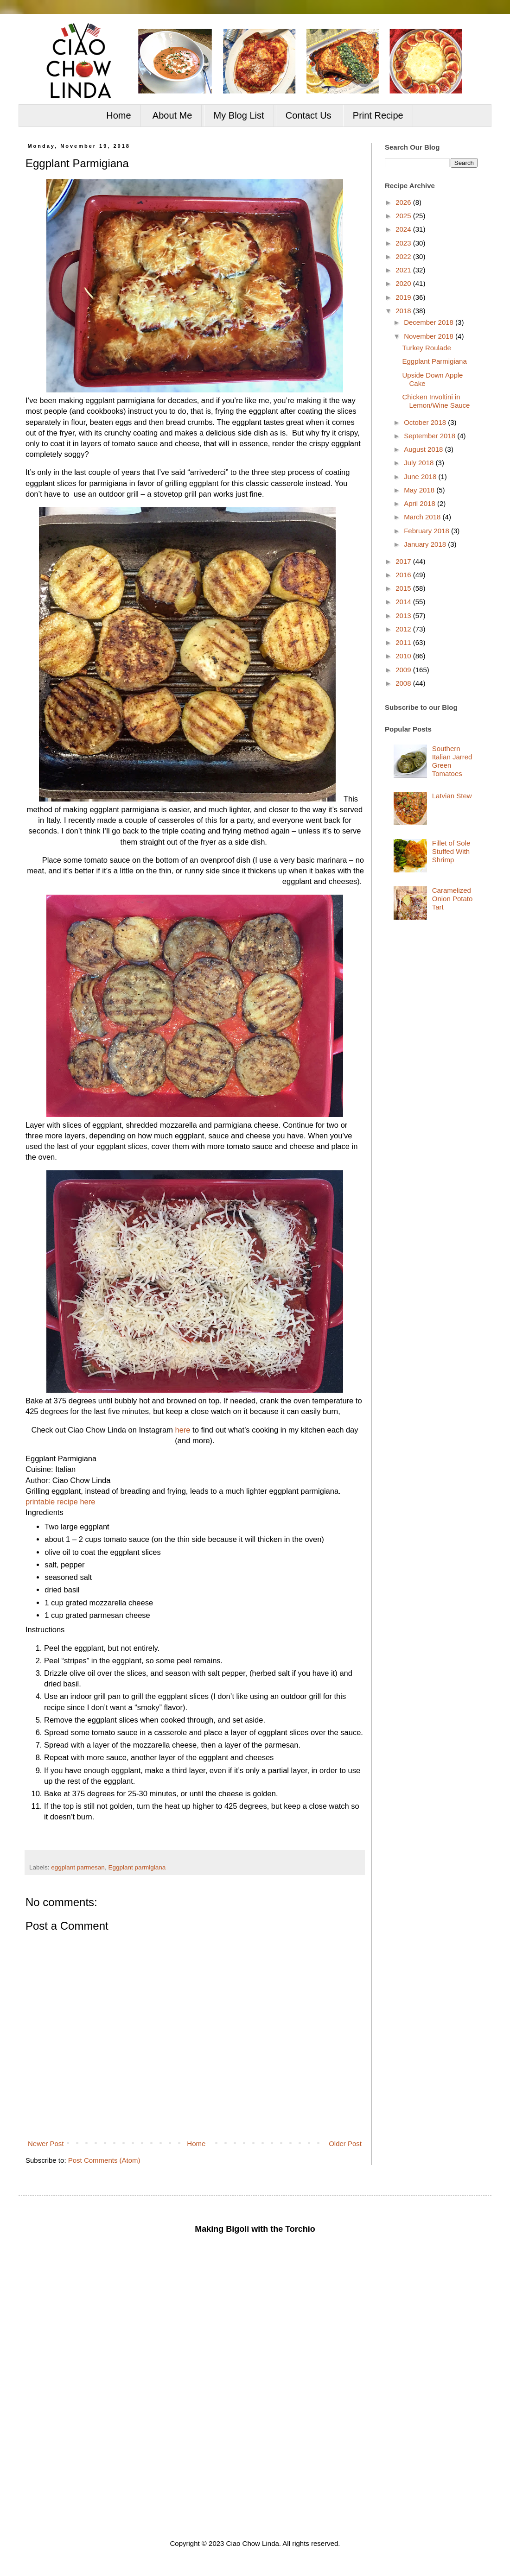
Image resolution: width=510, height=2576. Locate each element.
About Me (172, 115)
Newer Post (46, 2143)
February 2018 (427, 531)
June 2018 (421, 476)
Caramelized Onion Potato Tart (452, 898)
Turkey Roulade (426, 348)
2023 (404, 243)
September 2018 (430, 436)
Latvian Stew (452, 796)
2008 (404, 683)
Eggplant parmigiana (137, 1867)
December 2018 (429, 322)
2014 (404, 602)
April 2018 (420, 503)
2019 (404, 297)
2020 (404, 283)
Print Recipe (378, 115)
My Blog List (239, 115)
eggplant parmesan (78, 1867)
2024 (404, 229)
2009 (404, 670)
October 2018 (426, 422)
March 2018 (423, 517)
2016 (404, 575)
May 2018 (420, 490)
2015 (404, 588)
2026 (404, 202)
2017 (404, 561)
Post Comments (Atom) (104, 2160)
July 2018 (419, 463)
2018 (404, 311)
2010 (404, 656)
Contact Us (309, 115)
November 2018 (429, 336)
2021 (404, 270)
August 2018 (424, 449)
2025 (404, 216)
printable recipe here (60, 1501)
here (182, 1430)
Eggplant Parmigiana (434, 361)
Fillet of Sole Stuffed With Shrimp (451, 851)
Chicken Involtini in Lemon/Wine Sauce (436, 401)
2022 (404, 256)
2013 (404, 615)
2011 (404, 642)
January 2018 (426, 544)
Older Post (345, 2143)
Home (118, 115)
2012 (404, 629)
